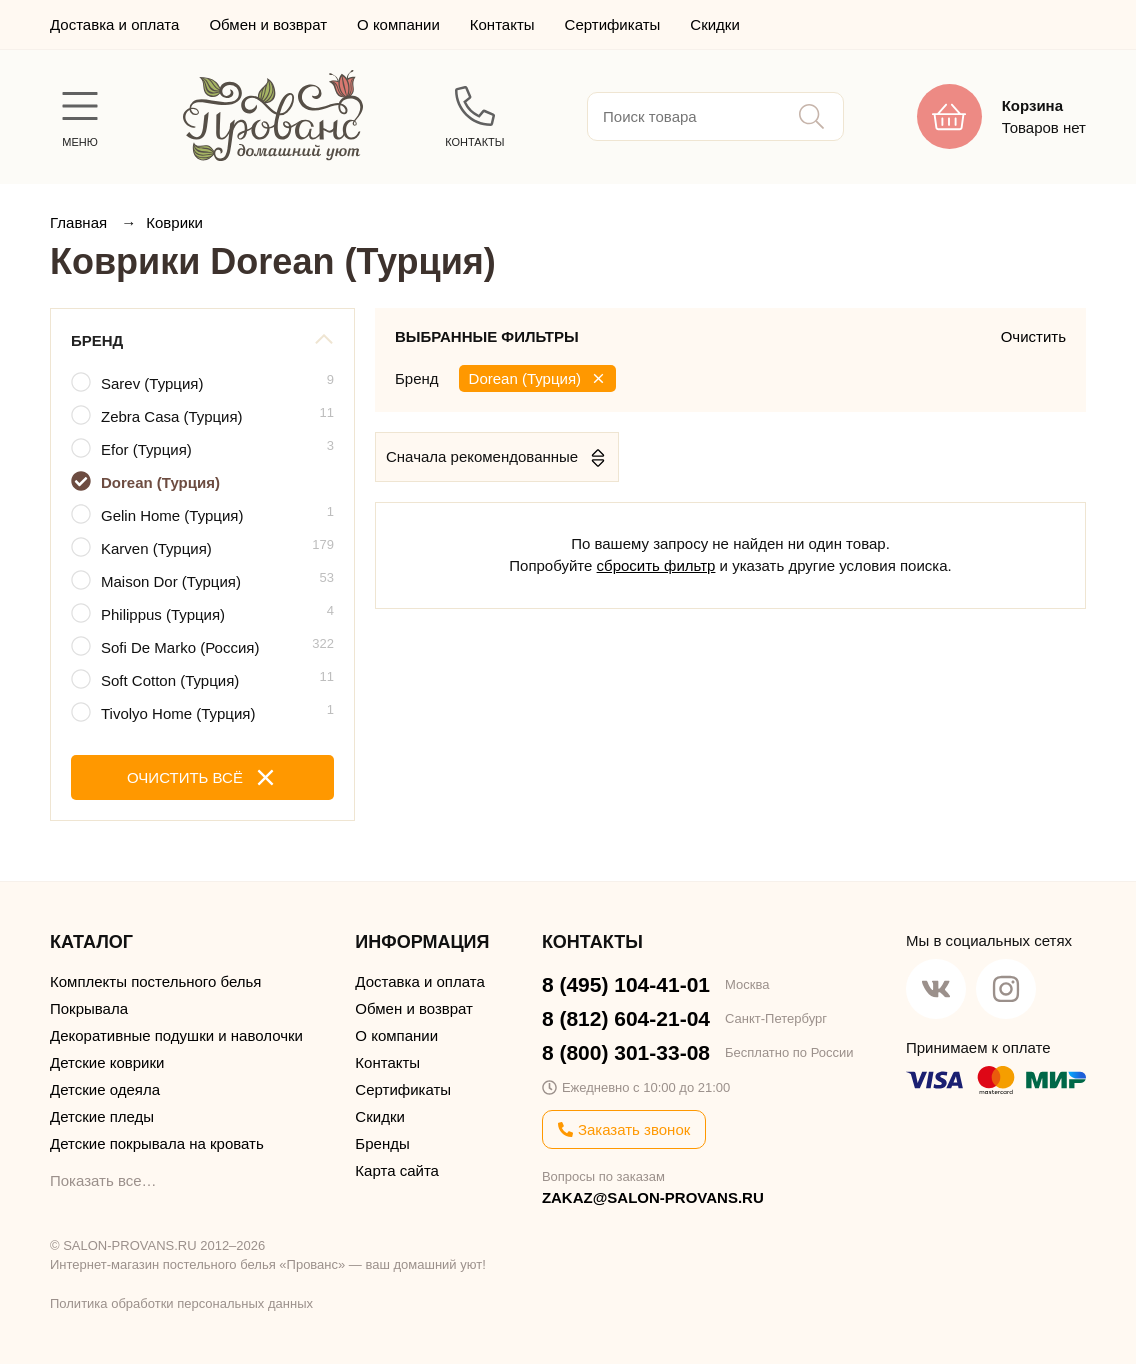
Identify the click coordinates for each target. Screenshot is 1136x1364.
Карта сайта (397, 1170)
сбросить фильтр (656, 565)
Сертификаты (613, 24)
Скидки (714, 24)
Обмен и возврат (268, 24)
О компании (398, 24)
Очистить (1033, 336)
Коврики (174, 222)
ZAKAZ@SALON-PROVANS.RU (653, 1197)
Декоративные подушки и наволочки (176, 1035)
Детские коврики (107, 1062)
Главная (80, 222)
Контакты (502, 24)
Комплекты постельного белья (155, 981)
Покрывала (89, 1008)
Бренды (382, 1143)
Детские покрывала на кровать (157, 1143)
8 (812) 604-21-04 (626, 1018)
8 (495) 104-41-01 (626, 984)
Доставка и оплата (114, 24)
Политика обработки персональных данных (181, 1303)
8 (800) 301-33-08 (626, 1052)
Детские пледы (102, 1116)
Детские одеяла (105, 1089)
